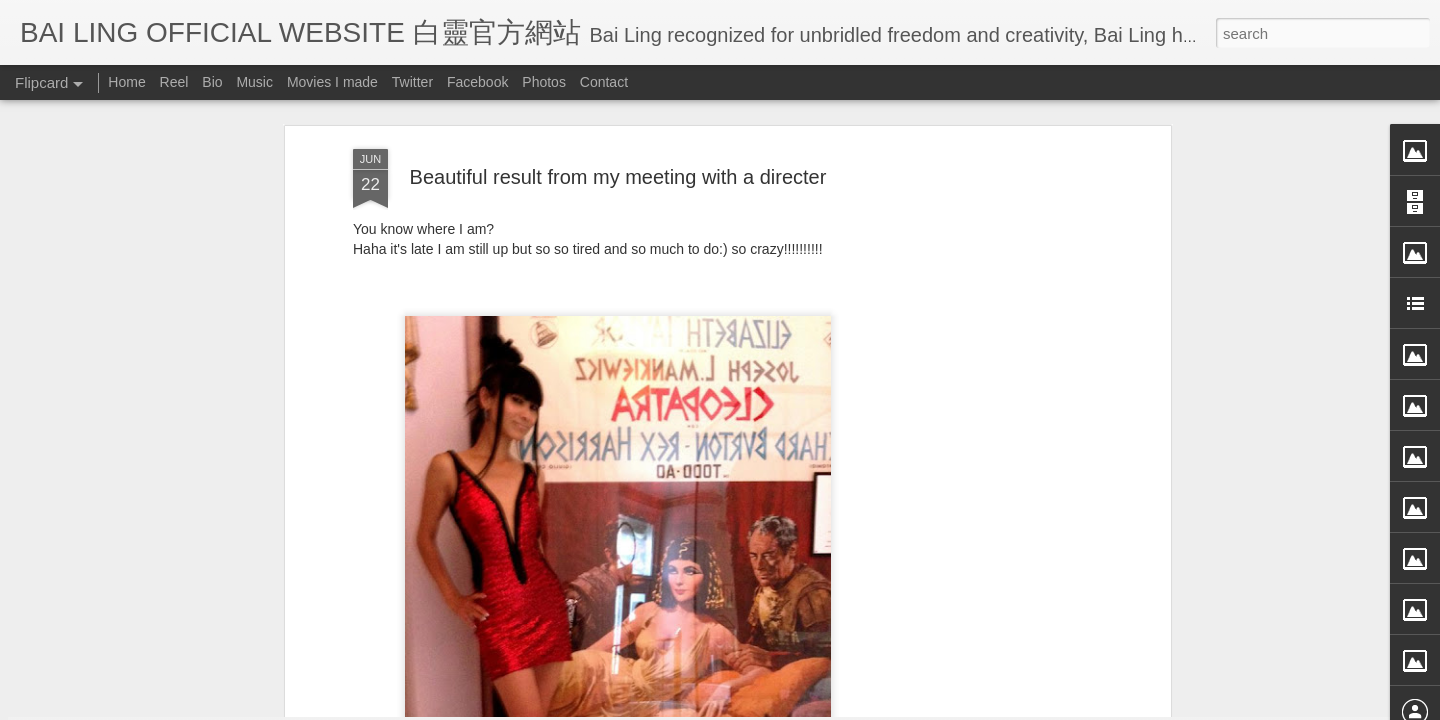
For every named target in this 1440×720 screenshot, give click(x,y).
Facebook (477, 82)
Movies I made (332, 82)
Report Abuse (902, 707)
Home (126, 82)
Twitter (412, 82)
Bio (212, 82)
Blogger (843, 707)
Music (254, 82)
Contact (604, 82)
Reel (174, 82)
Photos (544, 82)
